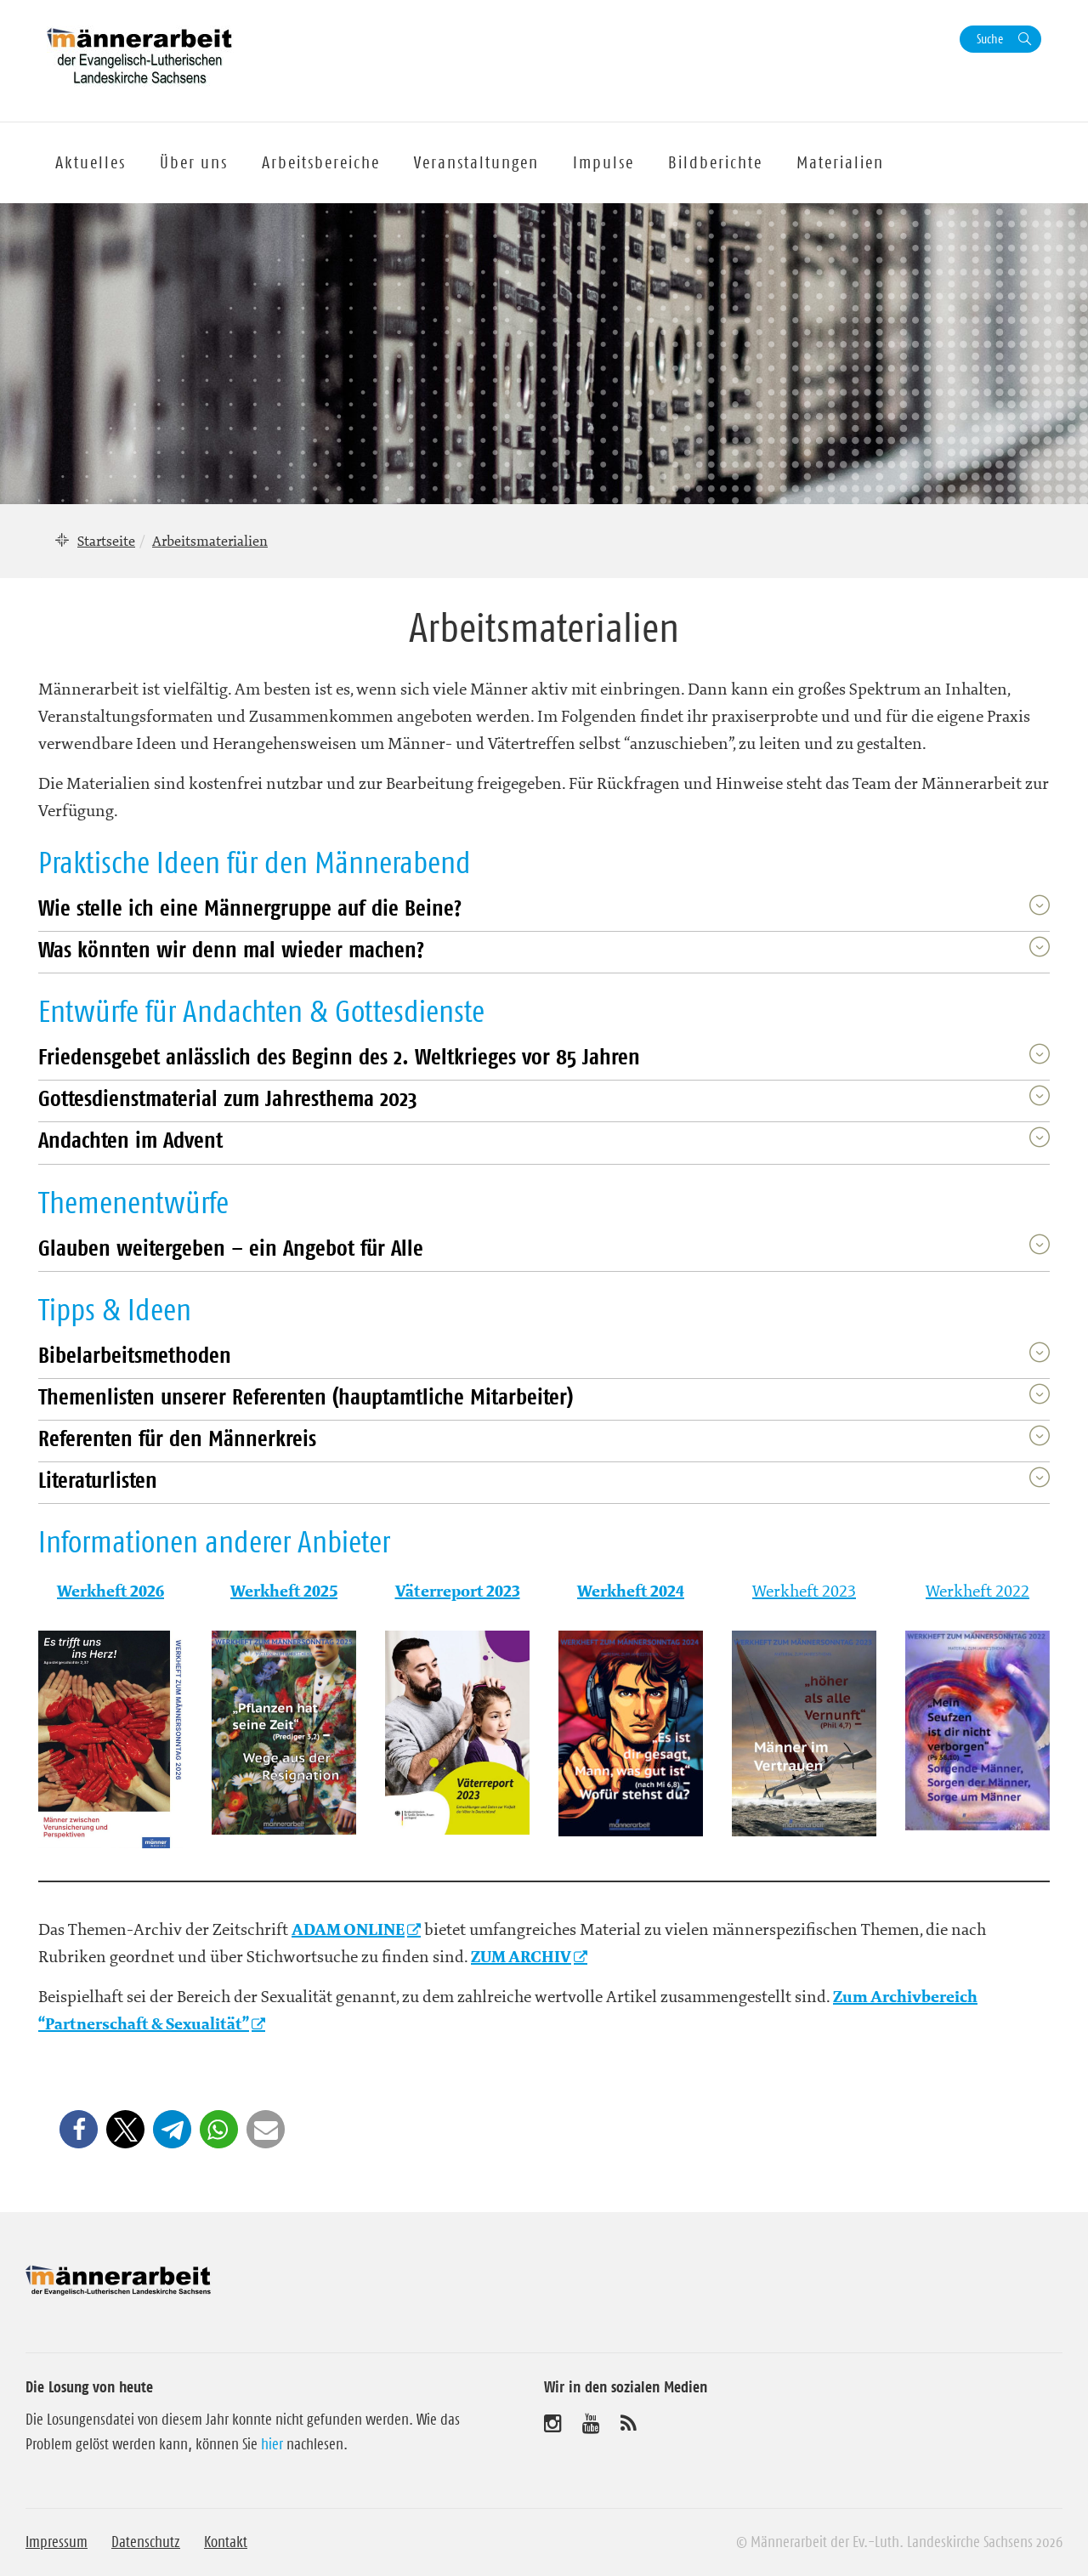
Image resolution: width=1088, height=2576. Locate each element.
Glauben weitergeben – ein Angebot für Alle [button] (230, 1247)
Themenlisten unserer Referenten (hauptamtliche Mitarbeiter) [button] (305, 1396)
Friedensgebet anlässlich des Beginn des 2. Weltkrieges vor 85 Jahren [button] (339, 1056)
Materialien (840, 162)
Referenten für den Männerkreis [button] (177, 1438)
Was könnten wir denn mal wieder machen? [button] (231, 949)
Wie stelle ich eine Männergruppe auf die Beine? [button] (250, 907)
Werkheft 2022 (977, 1591)
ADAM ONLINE (348, 1930)
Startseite (106, 540)
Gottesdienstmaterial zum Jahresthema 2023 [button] (227, 1098)
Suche (990, 39)
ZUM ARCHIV (521, 1957)
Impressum (57, 2542)
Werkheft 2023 (804, 1591)
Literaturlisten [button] (97, 1480)
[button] (79, 2129)
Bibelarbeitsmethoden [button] (134, 1355)
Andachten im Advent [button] (130, 1139)
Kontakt (225, 2542)
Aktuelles (90, 162)
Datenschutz (145, 2542)
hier (272, 2444)
